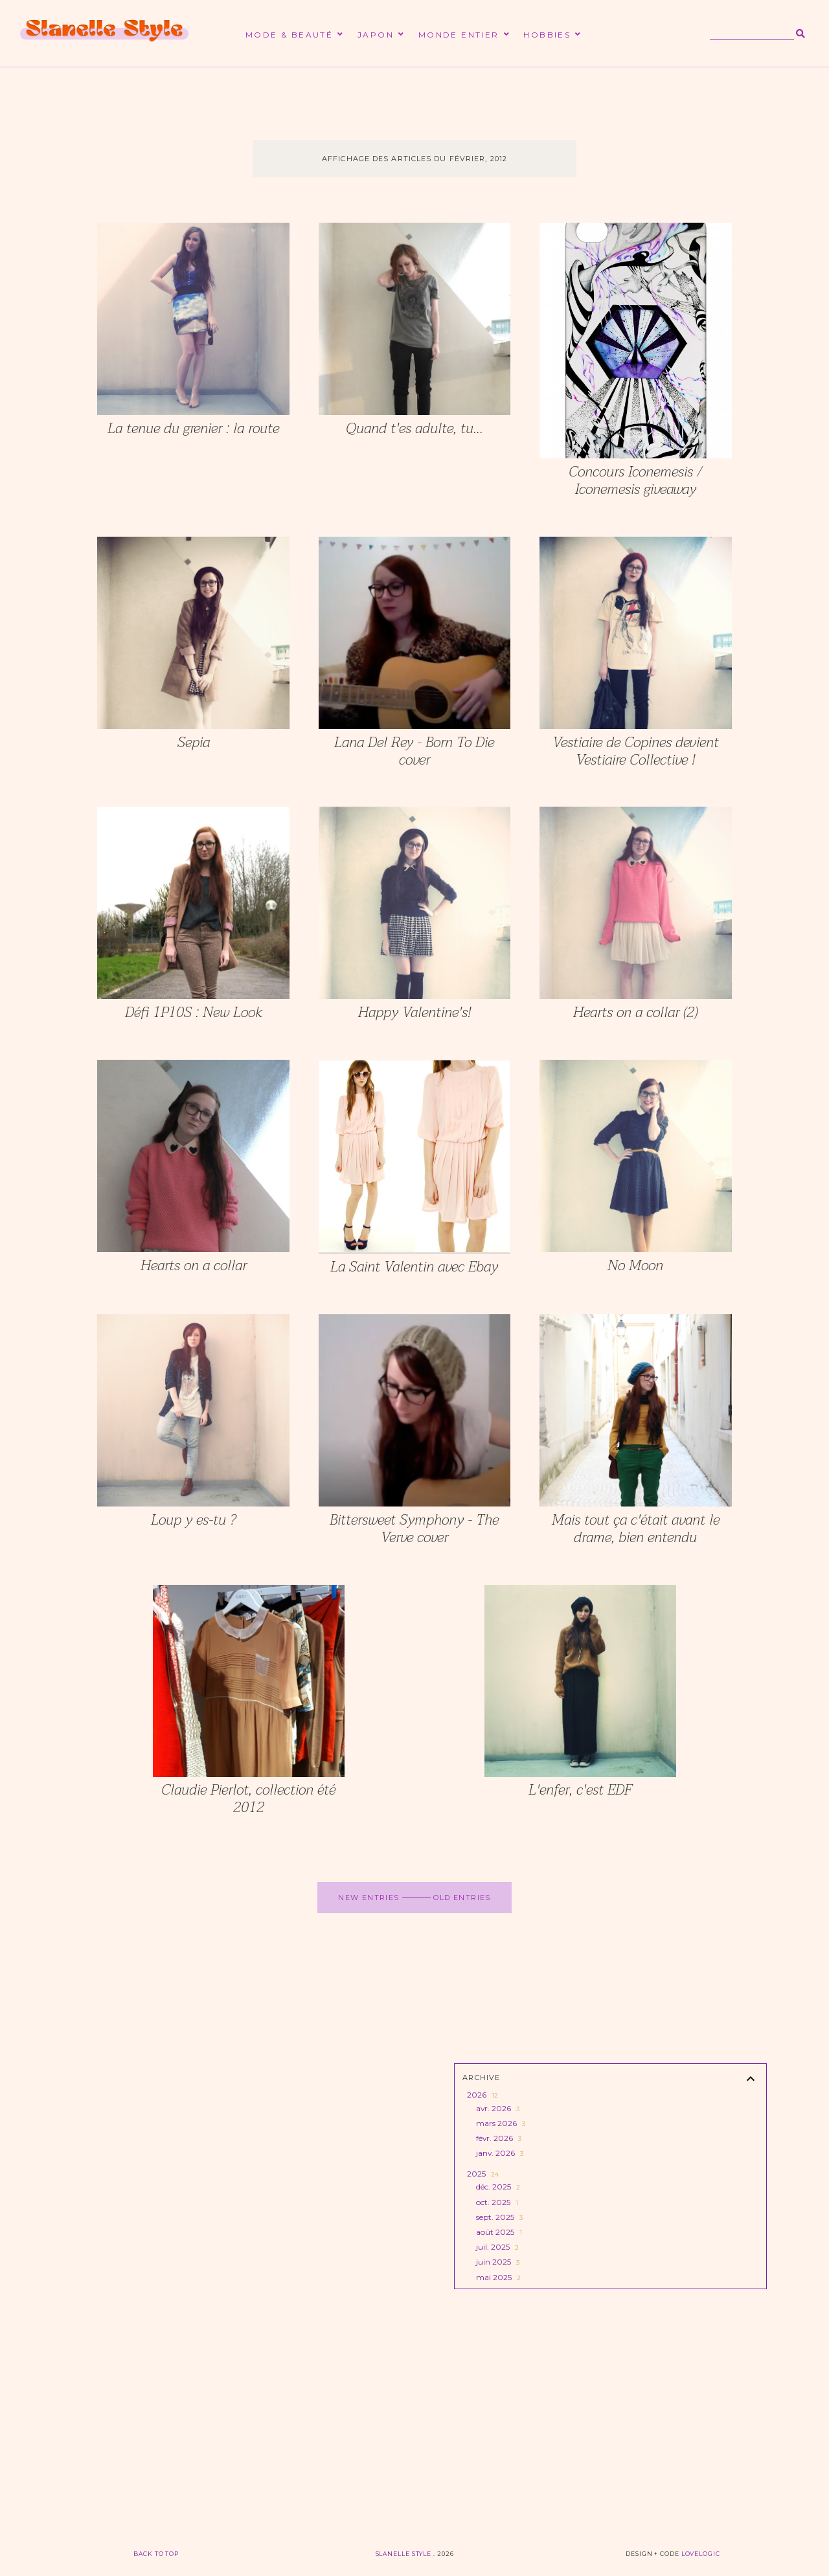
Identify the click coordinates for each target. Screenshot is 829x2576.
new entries (370, 1897)
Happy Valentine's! (414, 1012)
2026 (481, 2095)
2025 (482, 2173)
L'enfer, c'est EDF (580, 1790)
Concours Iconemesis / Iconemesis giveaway (635, 481)
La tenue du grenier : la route (193, 428)
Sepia (193, 742)
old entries (461, 1897)
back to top (156, 2553)
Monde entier (458, 34)
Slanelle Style (405, 2553)
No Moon (635, 1265)
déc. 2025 (497, 2186)
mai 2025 (497, 2277)
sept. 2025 (498, 2217)
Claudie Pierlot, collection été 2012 (248, 1799)
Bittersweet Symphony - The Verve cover (414, 1529)
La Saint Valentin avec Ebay (414, 1267)
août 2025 (498, 2232)
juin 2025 (496, 2262)
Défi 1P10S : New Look (193, 1012)
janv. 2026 (498, 2153)
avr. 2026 (496, 2108)
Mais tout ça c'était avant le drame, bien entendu (636, 1529)
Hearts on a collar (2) (635, 1012)
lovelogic (700, 2553)
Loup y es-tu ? (193, 1520)
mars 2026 (499, 2123)
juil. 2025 (496, 2247)
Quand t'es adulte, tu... (414, 428)
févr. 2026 (497, 2138)
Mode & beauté (289, 34)
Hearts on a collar (194, 1265)
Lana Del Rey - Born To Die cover (414, 751)
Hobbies (547, 34)
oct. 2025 (496, 2202)
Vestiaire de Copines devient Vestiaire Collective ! (635, 751)
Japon (376, 34)
